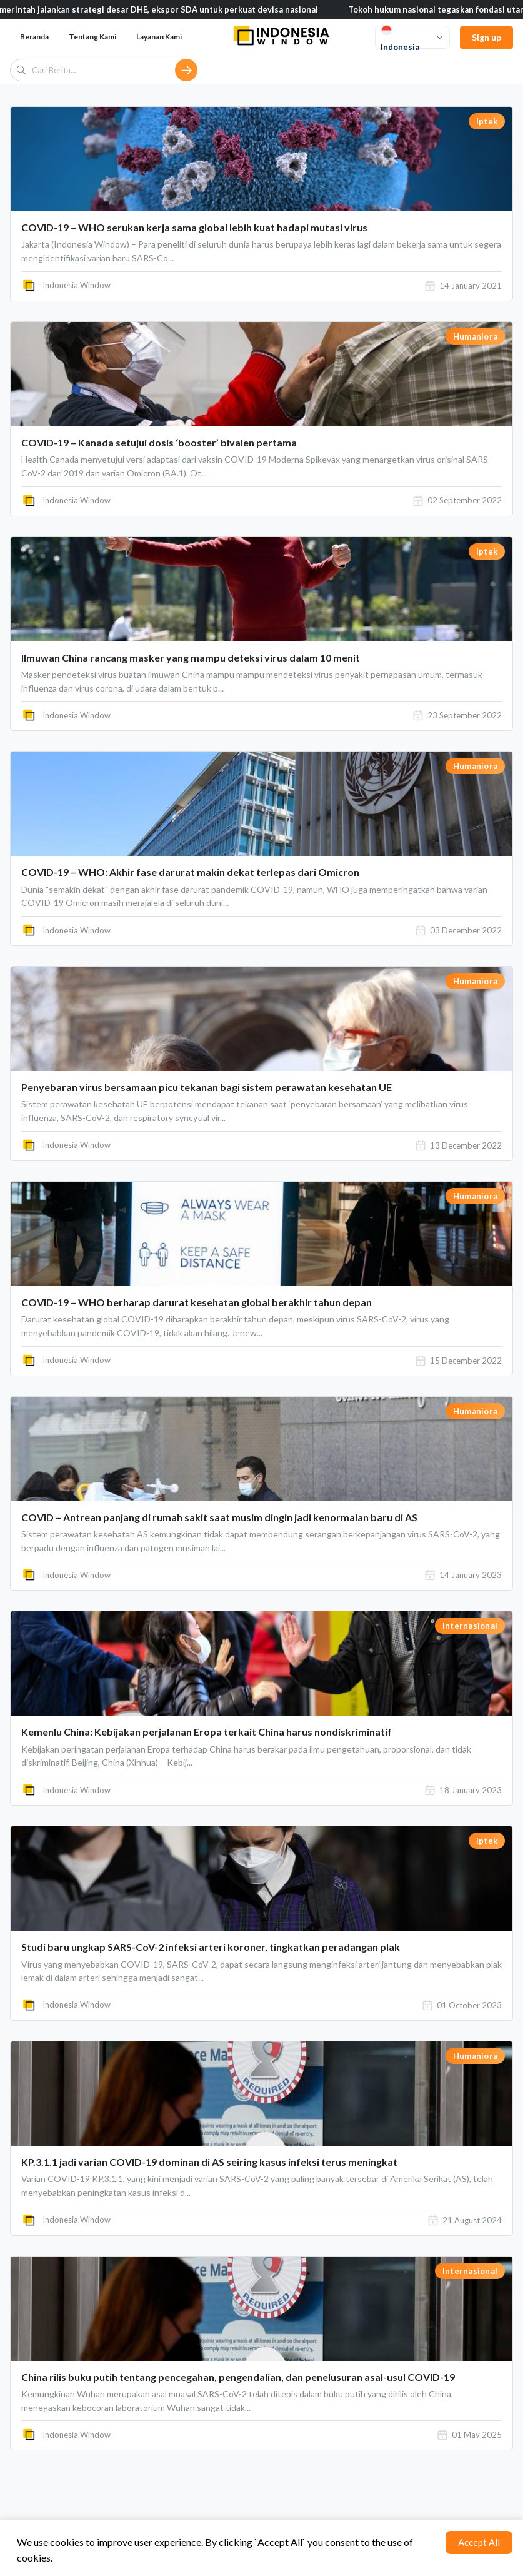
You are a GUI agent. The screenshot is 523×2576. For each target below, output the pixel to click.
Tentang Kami (92, 36)
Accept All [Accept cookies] (479, 2542)
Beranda (34, 36)
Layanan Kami (159, 36)
